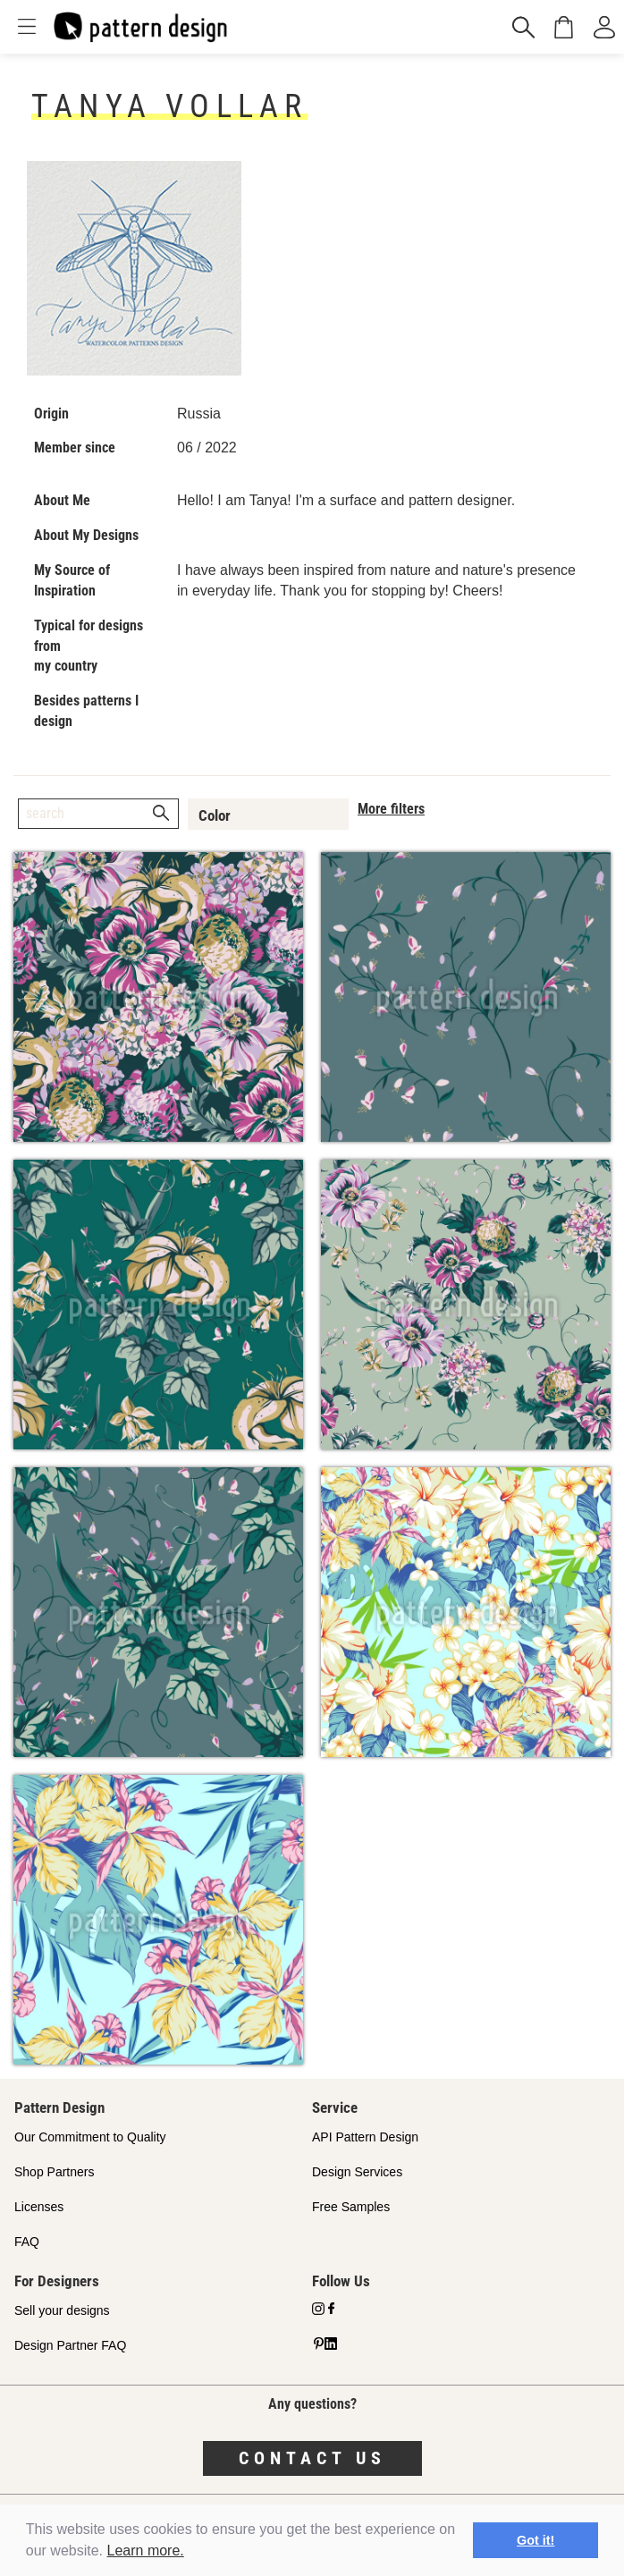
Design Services (357, 2172)
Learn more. (145, 2550)
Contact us (312, 2458)
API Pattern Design (365, 2137)
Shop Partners (54, 2172)
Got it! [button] (535, 2540)
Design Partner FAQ (70, 2345)
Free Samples (351, 2207)
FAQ (26, 2241)
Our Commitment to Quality (90, 2137)
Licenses (38, 2207)
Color (214, 815)
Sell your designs (62, 2310)
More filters (391, 808)
